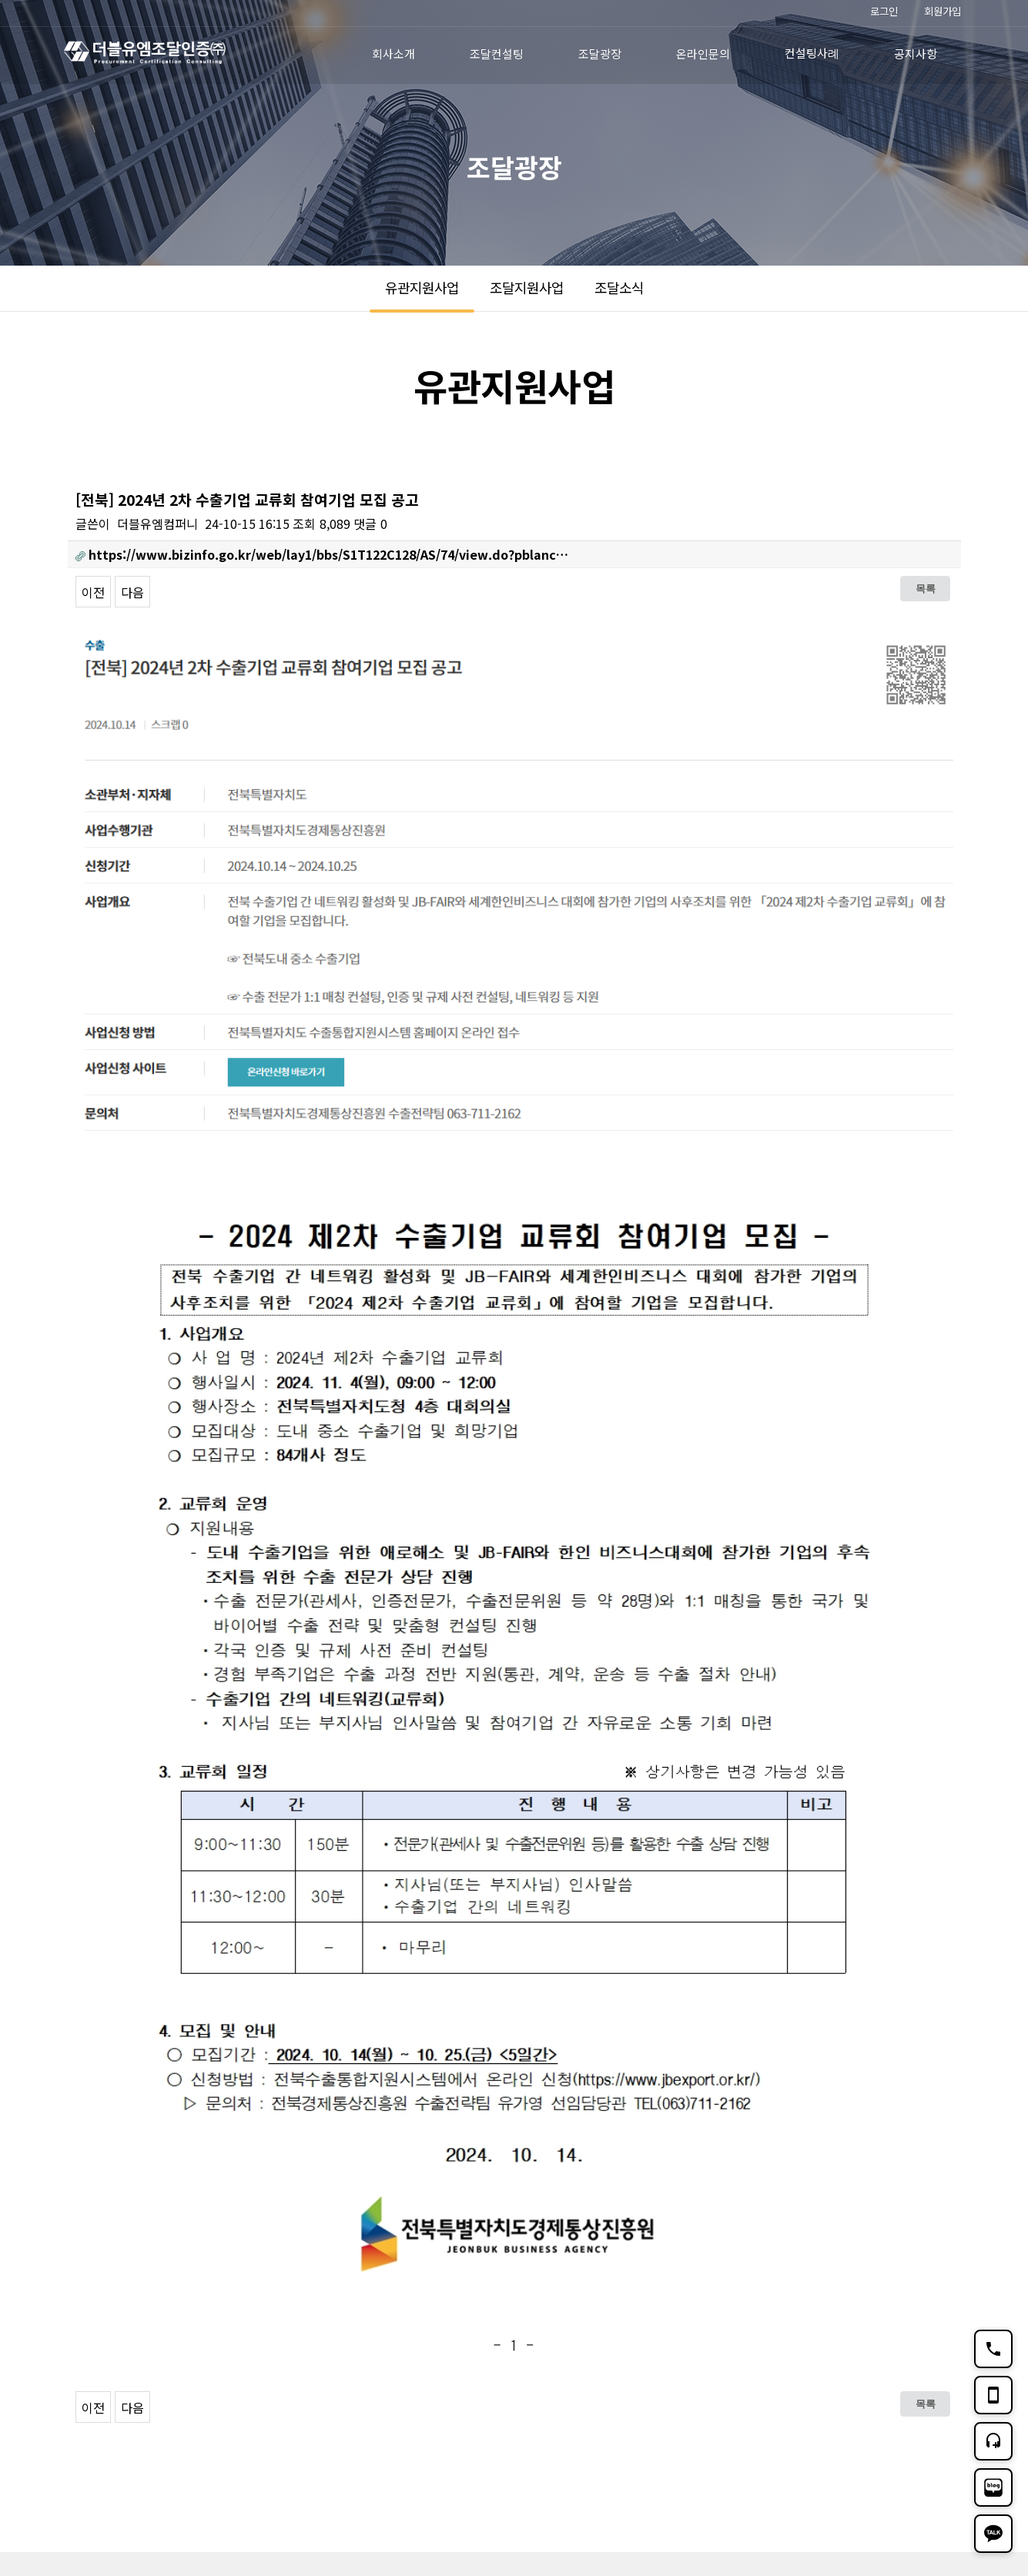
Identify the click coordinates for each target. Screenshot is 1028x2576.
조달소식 (619, 287)
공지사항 (915, 53)
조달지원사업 (527, 287)
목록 (926, 588)
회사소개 (393, 53)
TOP (942, 2430)
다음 (132, 592)
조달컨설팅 (497, 53)
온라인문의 (703, 53)
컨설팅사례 (812, 53)
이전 (93, 592)
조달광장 (599, 53)
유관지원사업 (422, 287)
